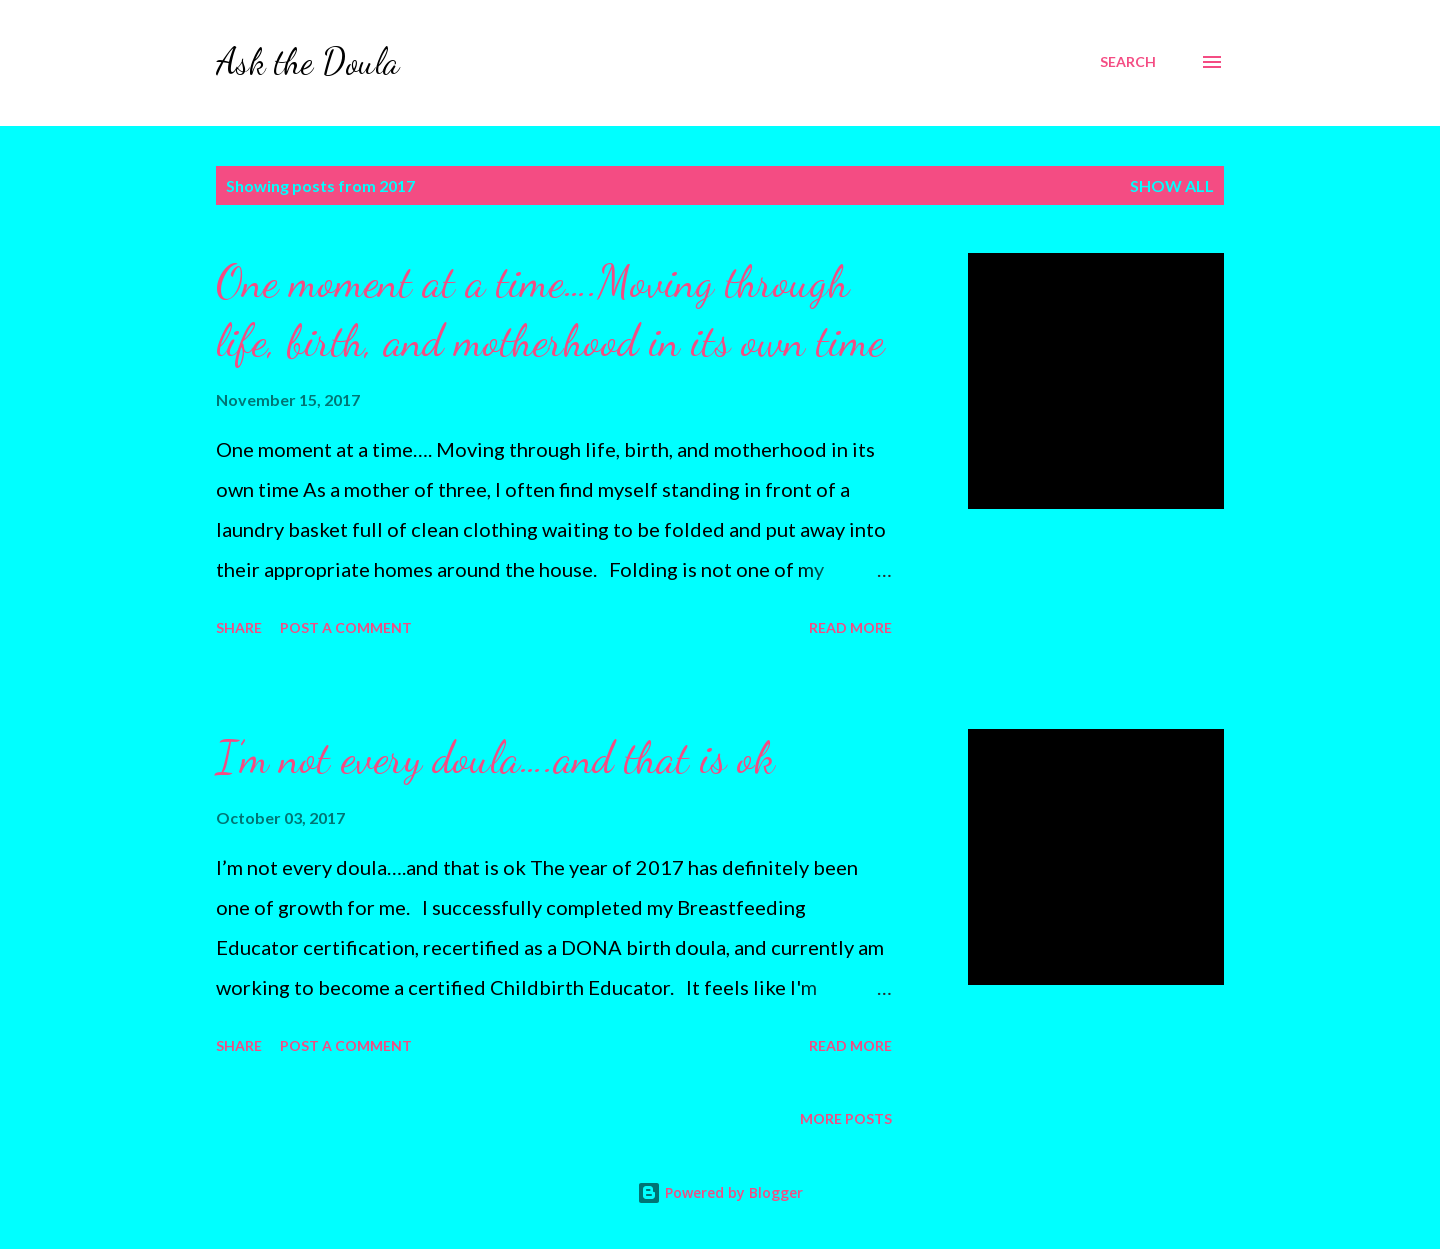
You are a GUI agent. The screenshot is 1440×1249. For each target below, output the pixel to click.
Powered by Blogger (720, 1192)
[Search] (1128, 62)
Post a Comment (346, 627)
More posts (846, 1118)
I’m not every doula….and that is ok (495, 758)
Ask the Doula (307, 61)
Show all (1172, 185)
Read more (850, 627)
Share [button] (239, 627)
